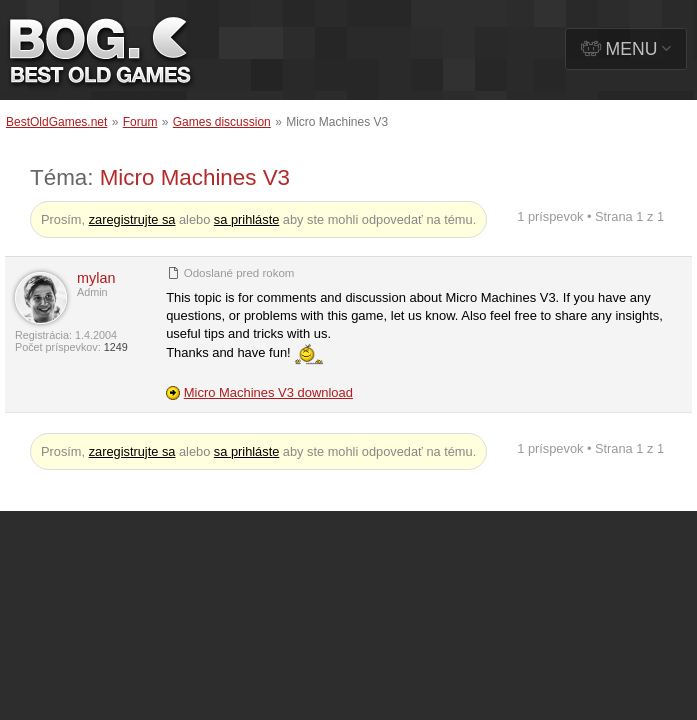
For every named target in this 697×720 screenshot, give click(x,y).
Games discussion (222, 122)
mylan (96, 278)
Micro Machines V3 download (268, 392)
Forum (140, 122)
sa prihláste (246, 219)
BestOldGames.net (56, 122)
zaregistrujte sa (132, 219)
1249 (116, 347)
